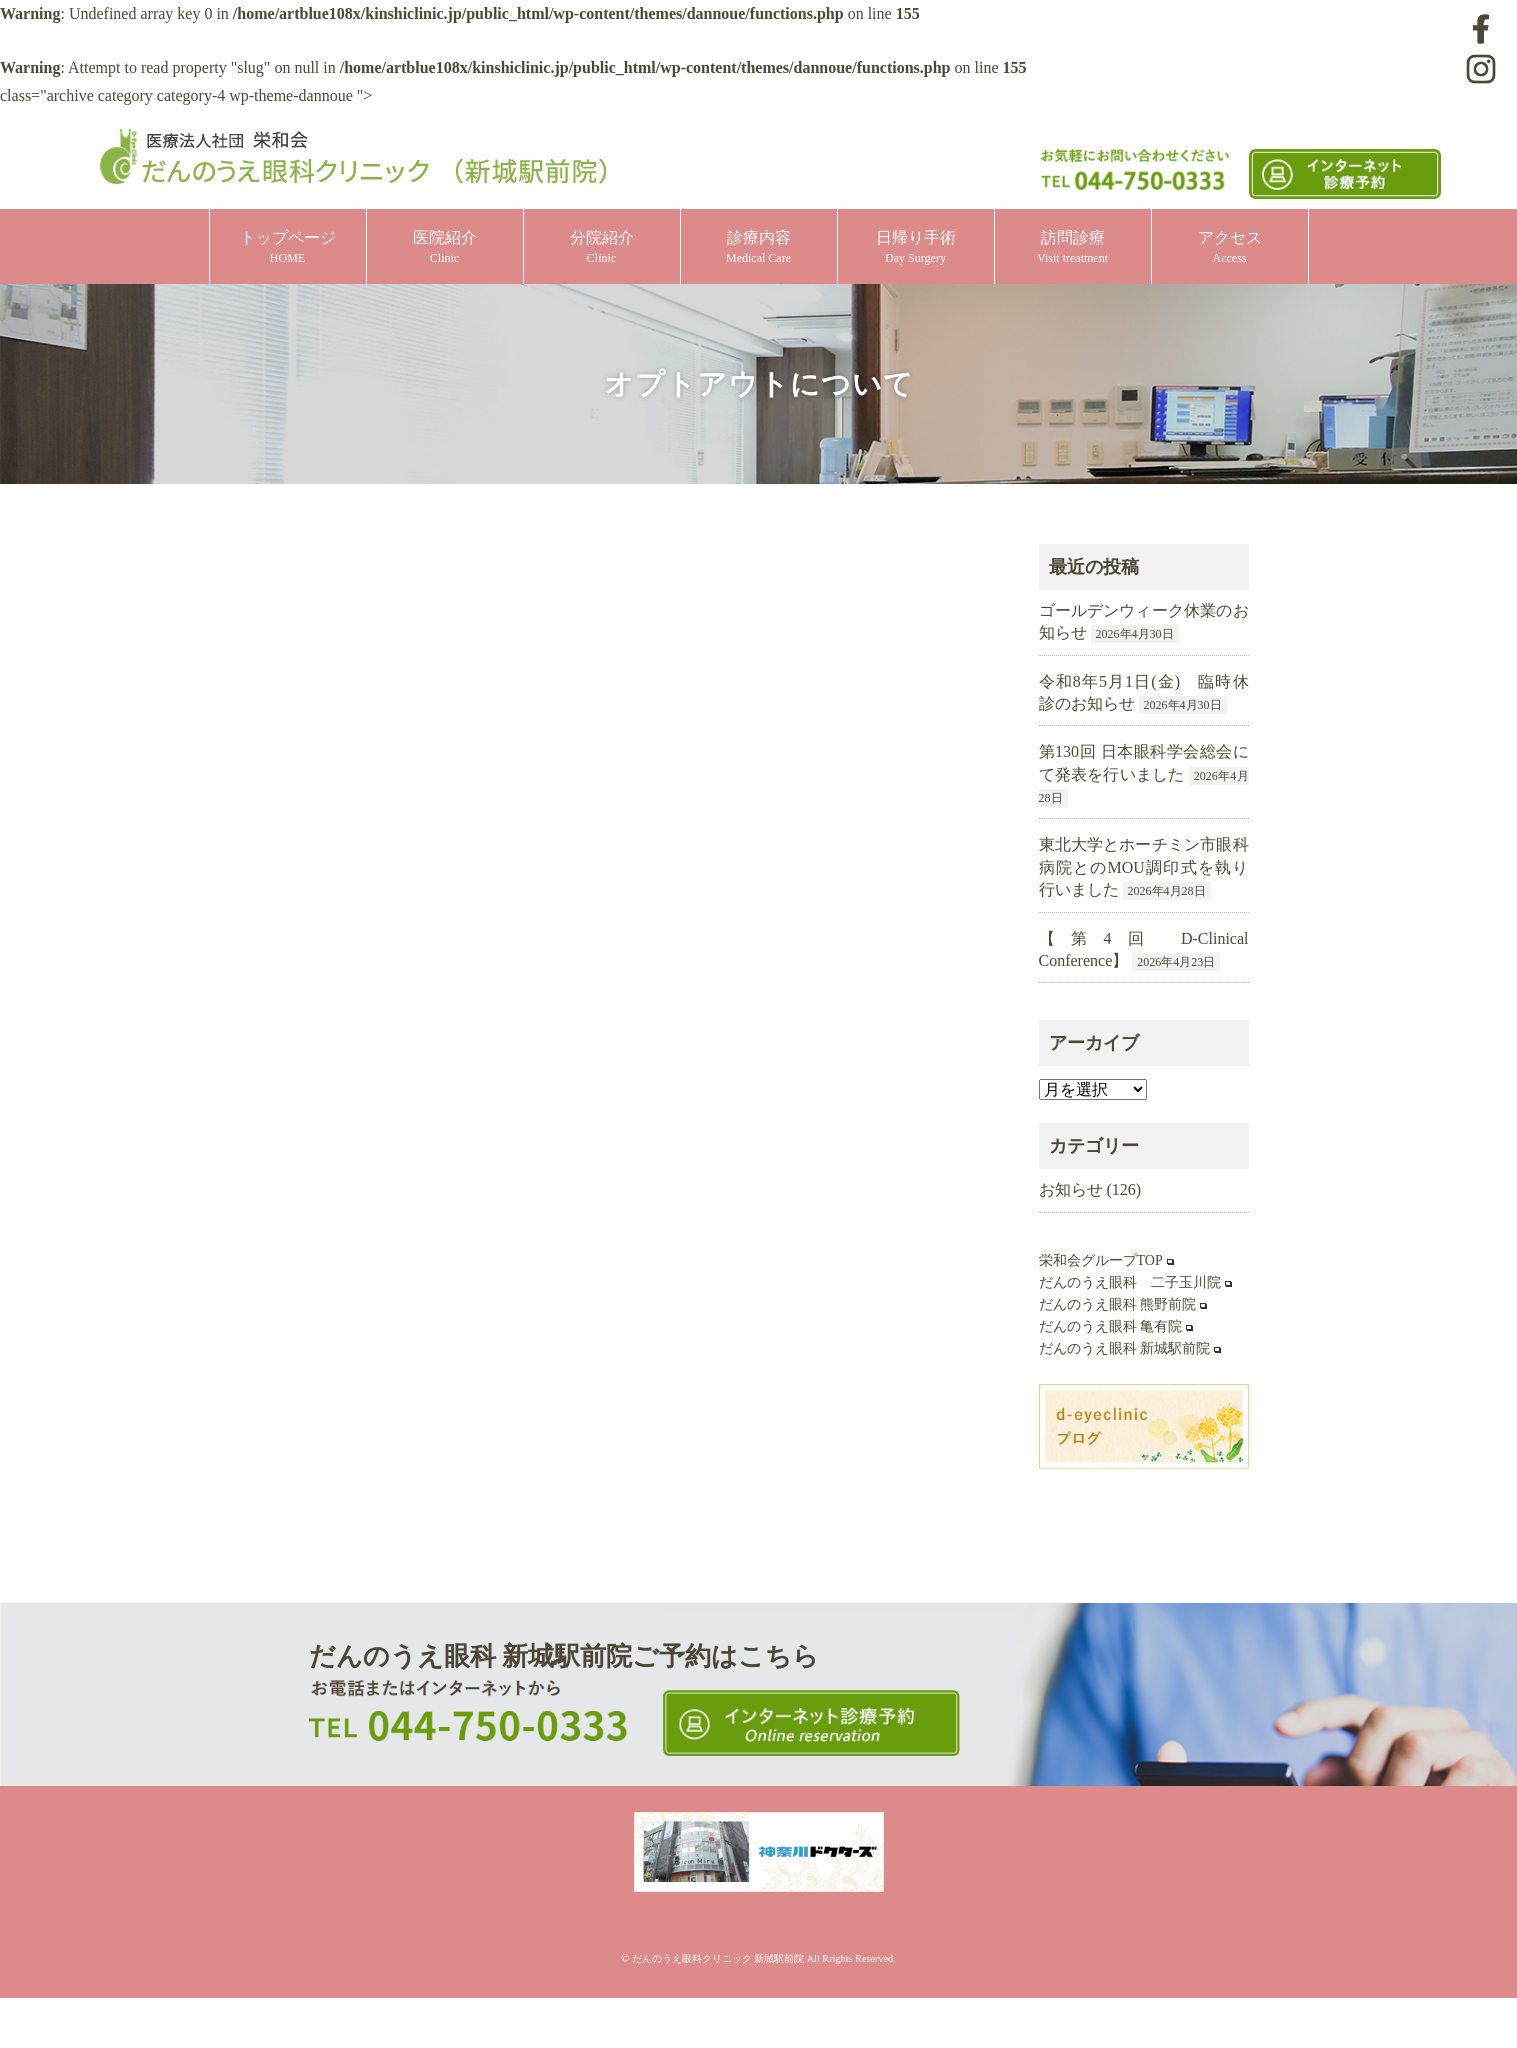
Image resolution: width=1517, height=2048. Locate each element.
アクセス (1230, 247)
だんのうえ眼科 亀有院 (1111, 1326)
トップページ (288, 247)
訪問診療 (1072, 247)
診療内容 (758, 247)
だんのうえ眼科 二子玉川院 (1130, 1282)
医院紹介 (445, 247)
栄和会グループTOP (1101, 1260)
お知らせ (1071, 1189)
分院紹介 (602, 247)
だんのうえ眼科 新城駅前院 (1125, 1348)
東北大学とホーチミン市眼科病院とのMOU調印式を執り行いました (1144, 867)
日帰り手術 (916, 247)
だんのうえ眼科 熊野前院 (1118, 1304)
